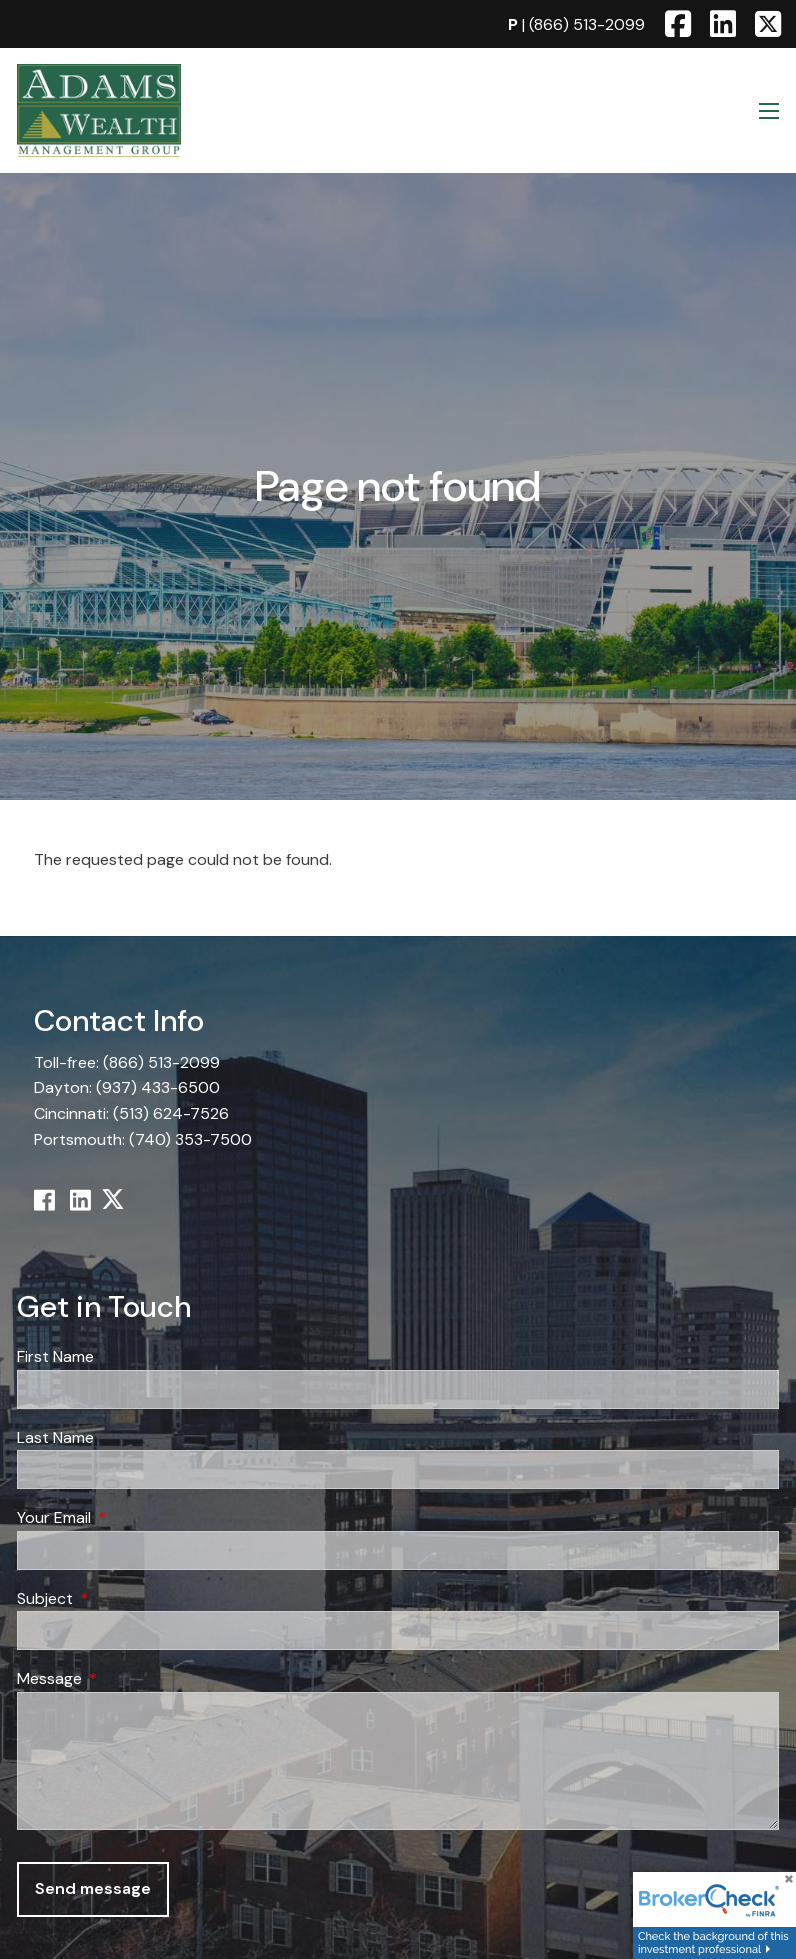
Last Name (55, 1437)
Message (126, 1679)
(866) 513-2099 (587, 24)
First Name (55, 1356)
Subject (121, 1598)
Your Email (130, 1517)
